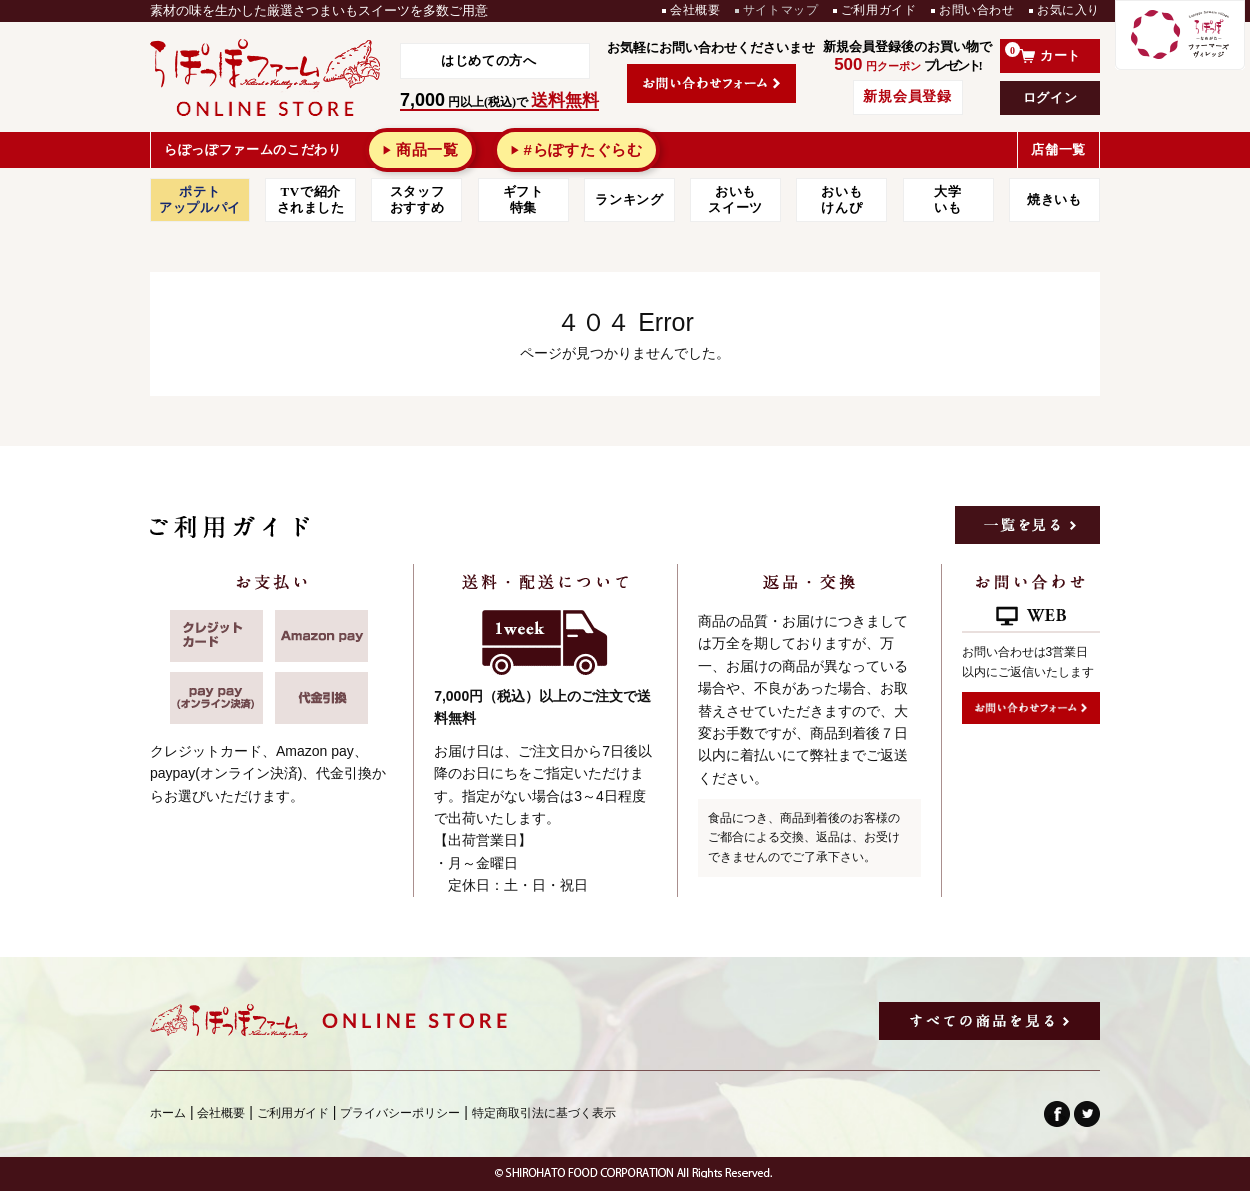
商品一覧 (427, 149)
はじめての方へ (489, 60)
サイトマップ (781, 10)
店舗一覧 (1058, 149)
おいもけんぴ (841, 199)
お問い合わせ (977, 10)
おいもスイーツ (735, 199)
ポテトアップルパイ (200, 199)
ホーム (168, 1113)
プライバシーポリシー (400, 1113)
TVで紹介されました (311, 199)
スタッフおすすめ (417, 199)
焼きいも (1054, 199)
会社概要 (695, 10)
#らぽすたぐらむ (582, 149)
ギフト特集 (523, 199)
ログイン (1050, 97)
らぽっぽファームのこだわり (252, 149)
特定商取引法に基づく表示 (544, 1113)
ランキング (629, 199)
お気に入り (1068, 10)
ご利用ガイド (879, 10)
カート (1043, 52)
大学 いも (948, 199)
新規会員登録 (907, 96)
